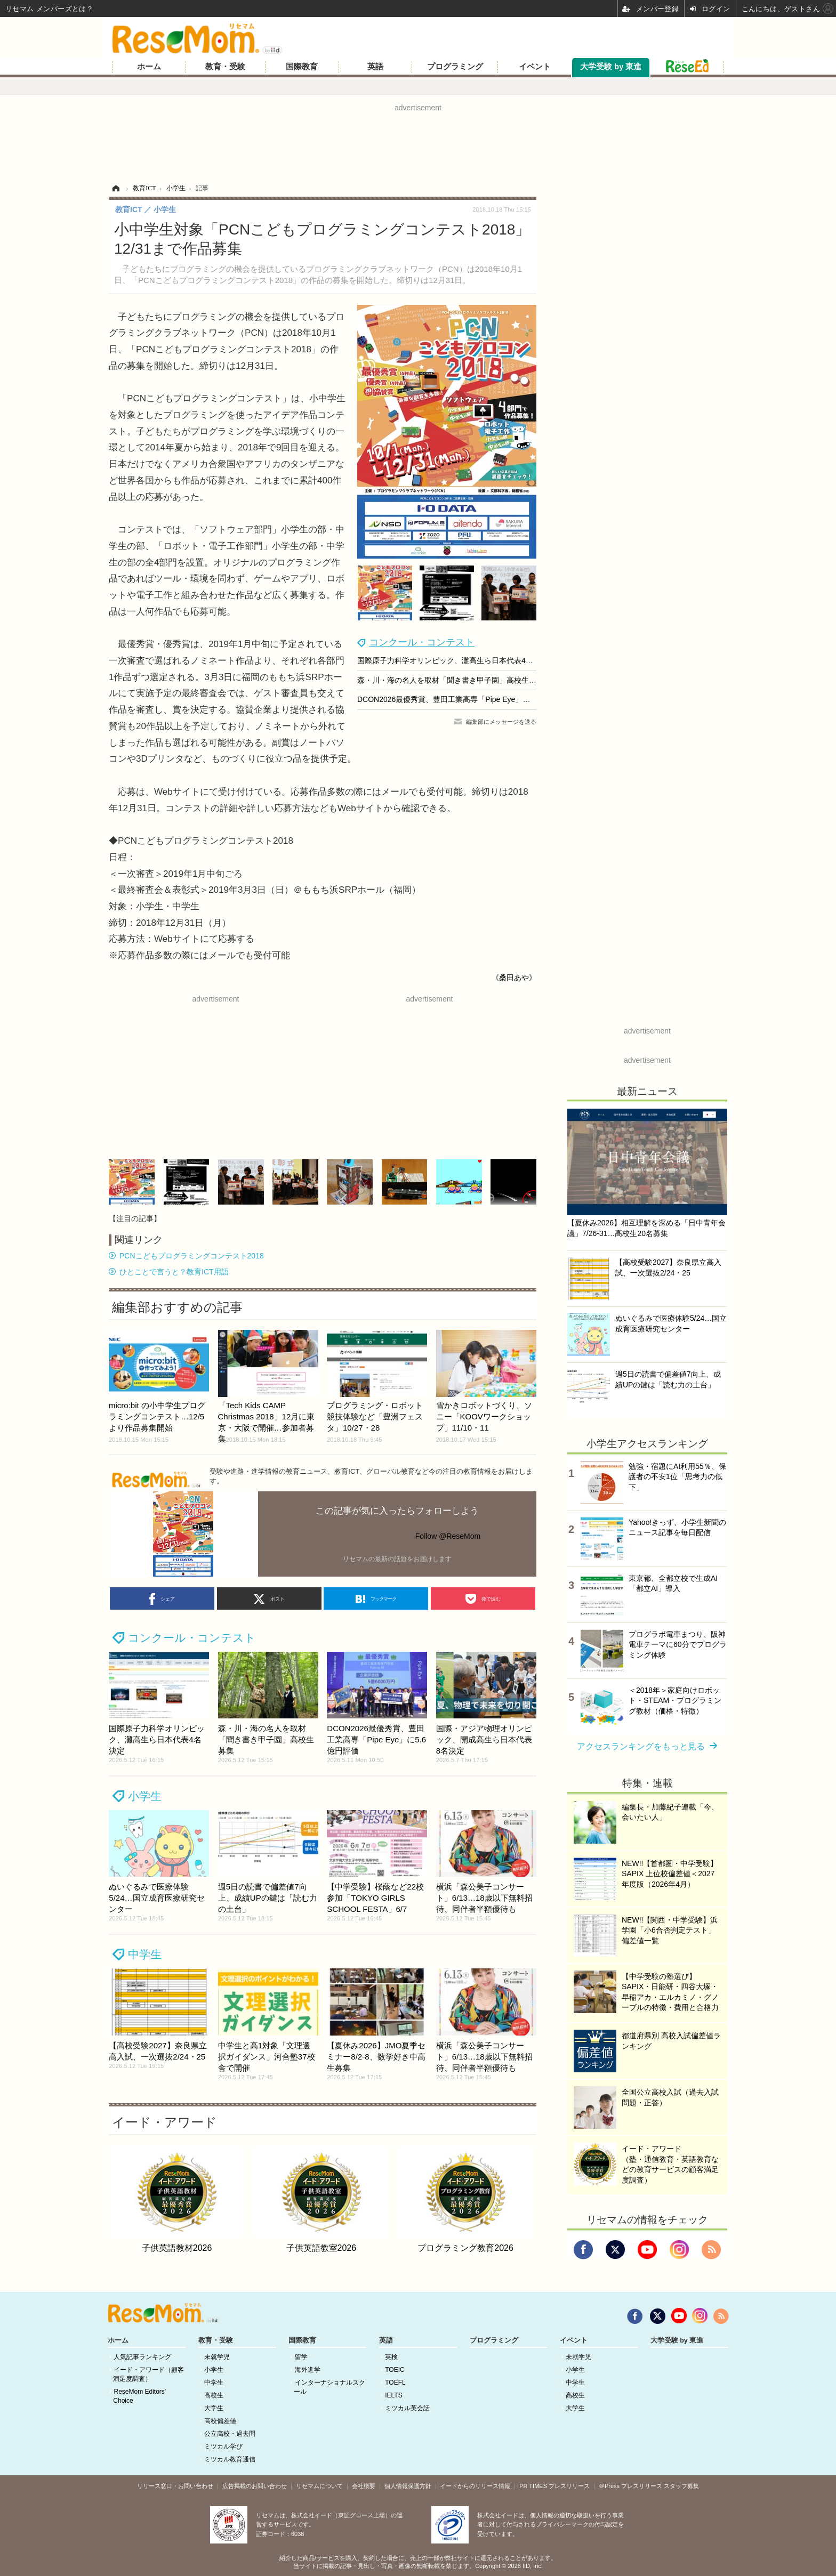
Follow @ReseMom (447, 1536)
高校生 (213, 2395)
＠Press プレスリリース (630, 2486)
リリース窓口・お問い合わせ (175, 2486)
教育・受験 (225, 66)
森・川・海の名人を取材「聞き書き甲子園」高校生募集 (450, 680)
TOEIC (394, 2369)
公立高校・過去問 (229, 2433)
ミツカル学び (223, 2446)
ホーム (149, 66)
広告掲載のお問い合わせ (254, 2486)
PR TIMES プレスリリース (554, 2486)
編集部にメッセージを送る (501, 721)
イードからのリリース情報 (475, 2486)
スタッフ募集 (681, 2486)
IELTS (393, 2395)
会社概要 (363, 2486)
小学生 (145, 1796)
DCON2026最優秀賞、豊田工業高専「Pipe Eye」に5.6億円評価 (463, 699)
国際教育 (302, 66)
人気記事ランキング (142, 2357)
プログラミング (455, 66)
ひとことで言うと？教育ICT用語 (174, 1271)
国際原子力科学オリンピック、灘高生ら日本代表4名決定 (452, 660)
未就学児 (217, 2357)
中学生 (145, 1954)
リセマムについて (319, 2486)
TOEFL (395, 2382)
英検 (391, 2357)
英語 (375, 66)
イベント (535, 66)
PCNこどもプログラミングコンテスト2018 (191, 1255)
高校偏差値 (220, 2421)
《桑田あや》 (514, 977)
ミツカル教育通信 (229, 2459)
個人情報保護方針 (407, 2486)
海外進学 (307, 2369)
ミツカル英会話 (407, 2408)
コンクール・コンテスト (422, 642)
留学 (301, 2357)
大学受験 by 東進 (610, 66)
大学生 (213, 2408)
